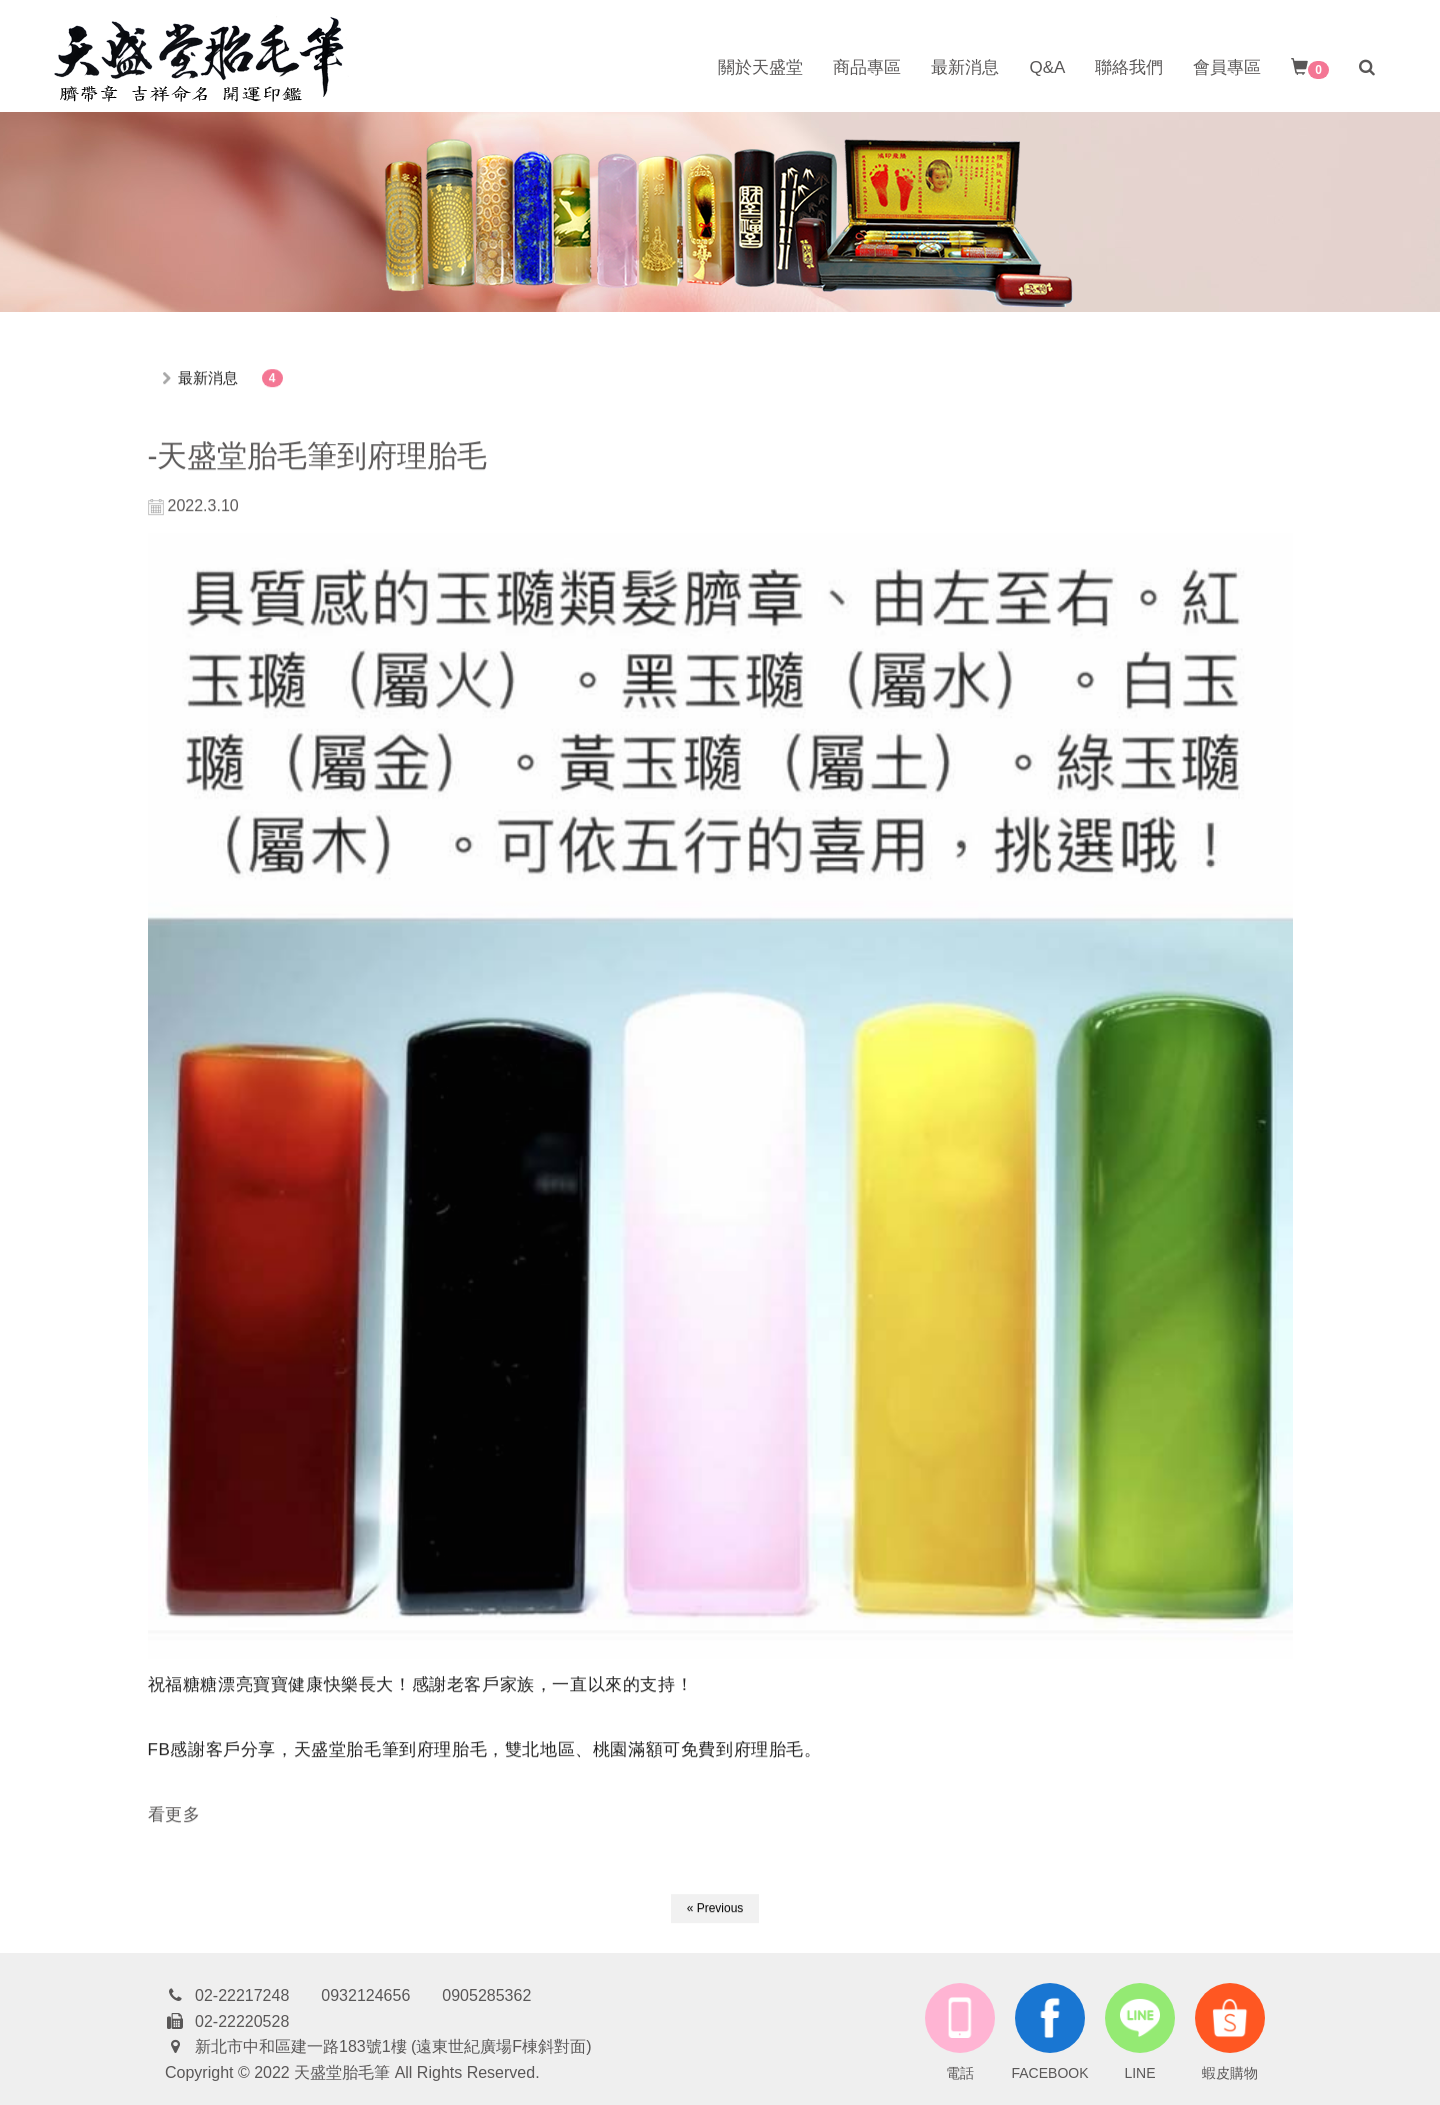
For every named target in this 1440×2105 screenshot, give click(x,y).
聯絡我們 (1129, 67)
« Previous (715, 1909)
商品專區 (867, 67)
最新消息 (965, 67)
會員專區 (1227, 67)
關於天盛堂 (760, 67)
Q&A (1047, 67)
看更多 (174, 1815)
